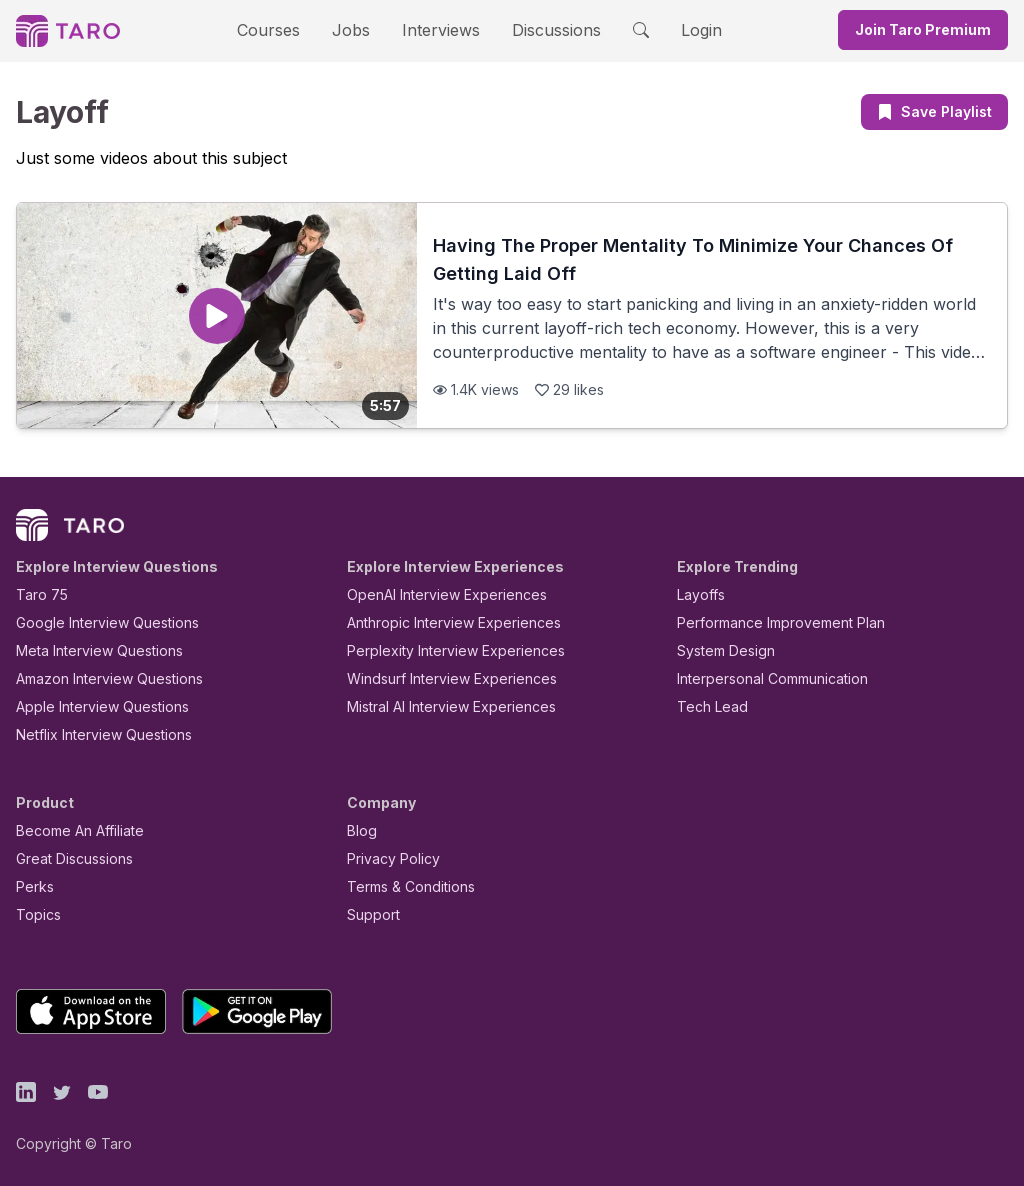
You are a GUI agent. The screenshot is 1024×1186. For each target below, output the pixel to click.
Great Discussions (67, 858)
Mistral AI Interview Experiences (440, 706)
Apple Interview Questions (91, 706)
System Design (719, 650)
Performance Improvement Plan (766, 622)
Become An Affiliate (74, 830)
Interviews (438, 29)
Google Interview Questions (95, 622)
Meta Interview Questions (88, 650)
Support (369, 914)
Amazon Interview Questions (98, 678)
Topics (34, 914)
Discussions (541, 29)
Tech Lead (706, 706)
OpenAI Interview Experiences (434, 594)
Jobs (357, 29)
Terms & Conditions (404, 886)
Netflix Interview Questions (94, 734)
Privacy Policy (388, 858)
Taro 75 (37, 594)
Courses (286, 29)
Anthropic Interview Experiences (440, 622)
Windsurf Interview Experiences (437, 678)
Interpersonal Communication (761, 678)
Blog (360, 830)
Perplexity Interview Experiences (440, 650)
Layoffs (698, 594)
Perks (31, 886)
